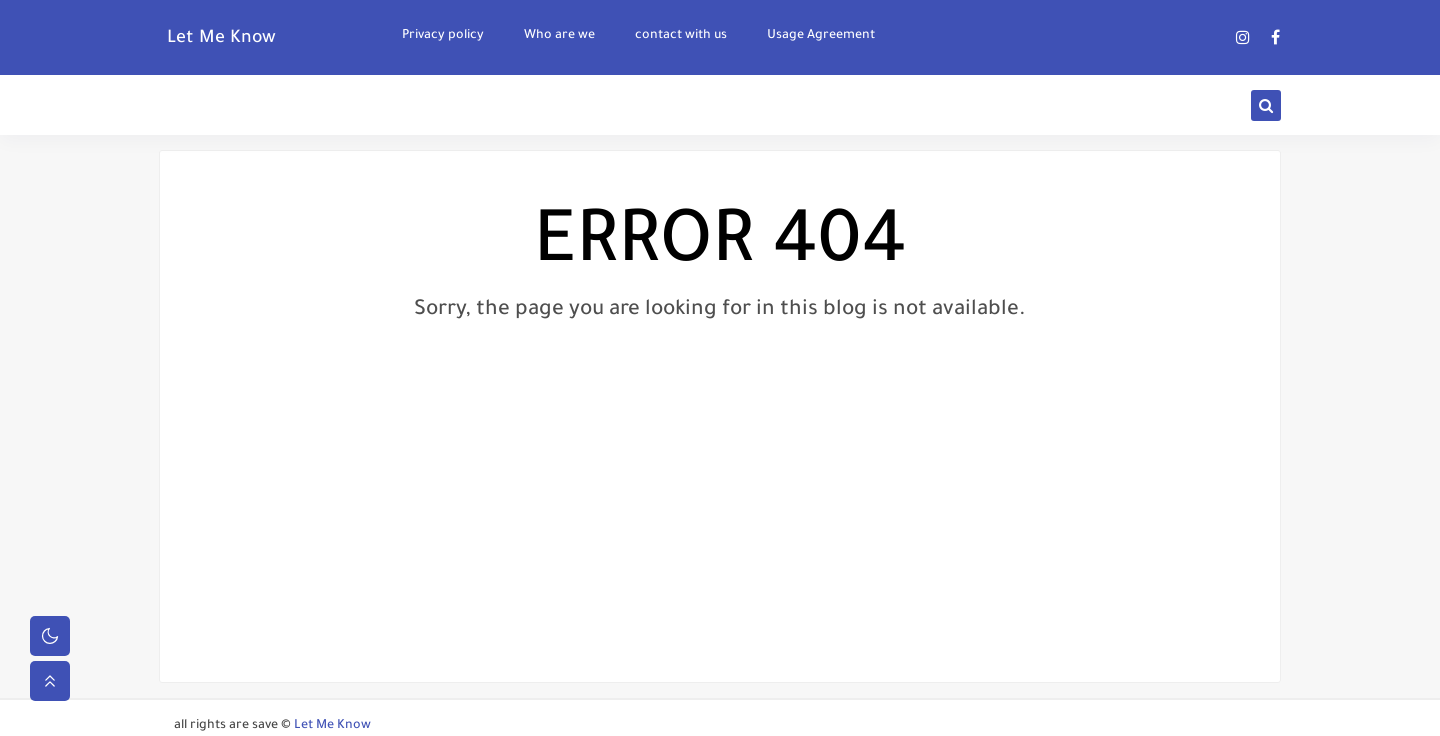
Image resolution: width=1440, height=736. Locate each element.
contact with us (681, 36)
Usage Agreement (821, 36)
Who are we (559, 36)
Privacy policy (443, 36)
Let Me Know (221, 39)
